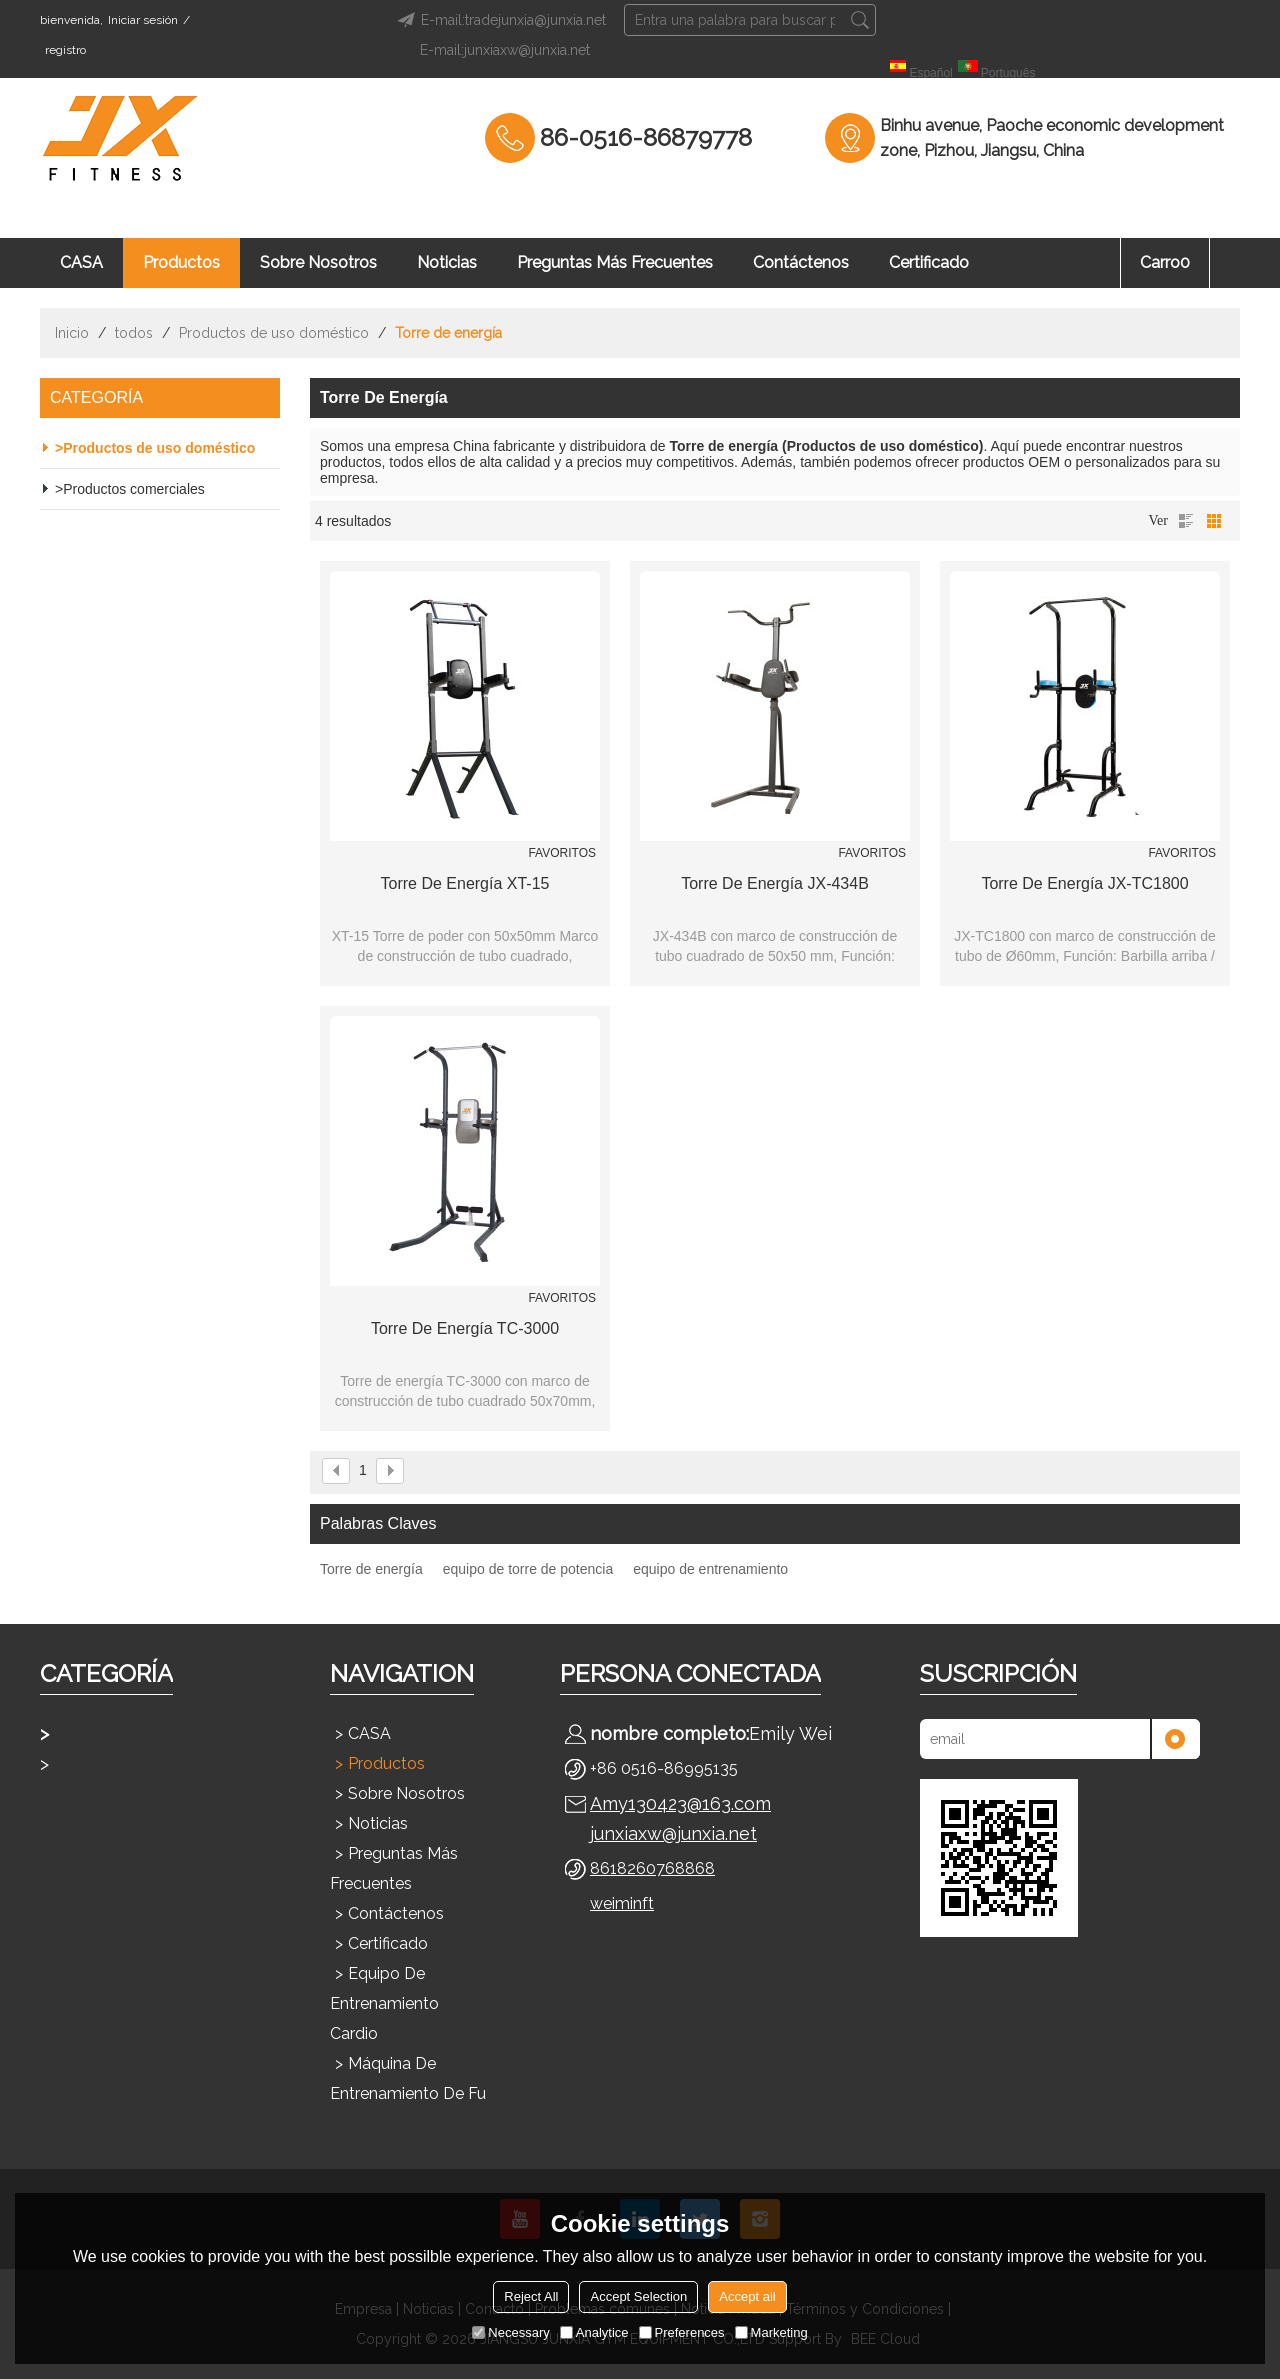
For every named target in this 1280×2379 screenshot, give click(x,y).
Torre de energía (371, 1569)
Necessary (510, 2332)
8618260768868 (652, 1868)
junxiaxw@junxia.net (673, 1833)
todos (134, 333)
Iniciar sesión (143, 20)
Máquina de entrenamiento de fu (408, 2078)
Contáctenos (801, 262)
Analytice (594, 2332)
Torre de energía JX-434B (775, 883)
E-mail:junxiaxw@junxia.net (505, 50)
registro (65, 50)
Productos (181, 262)
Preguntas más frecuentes (615, 262)
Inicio (72, 333)
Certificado (929, 262)
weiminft (622, 1903)
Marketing (771, 2332)
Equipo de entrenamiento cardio (384, 2003)
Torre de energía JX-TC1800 (1084, 883)
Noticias (447, 262)
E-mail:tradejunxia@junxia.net (498, 20)
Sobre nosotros (318, 262)
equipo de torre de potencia (528, 1569)
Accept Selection (638, 2296)
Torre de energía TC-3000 (465, 1328)
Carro (1165, 262)
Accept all (747, 2296)
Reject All (531, 2296)
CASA (81, 262)
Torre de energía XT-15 (465, 883)
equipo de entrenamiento (710, 1569)
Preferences (682, 2332)
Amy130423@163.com (680, 1803)
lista (1186, 521)
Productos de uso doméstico (274, 333)
